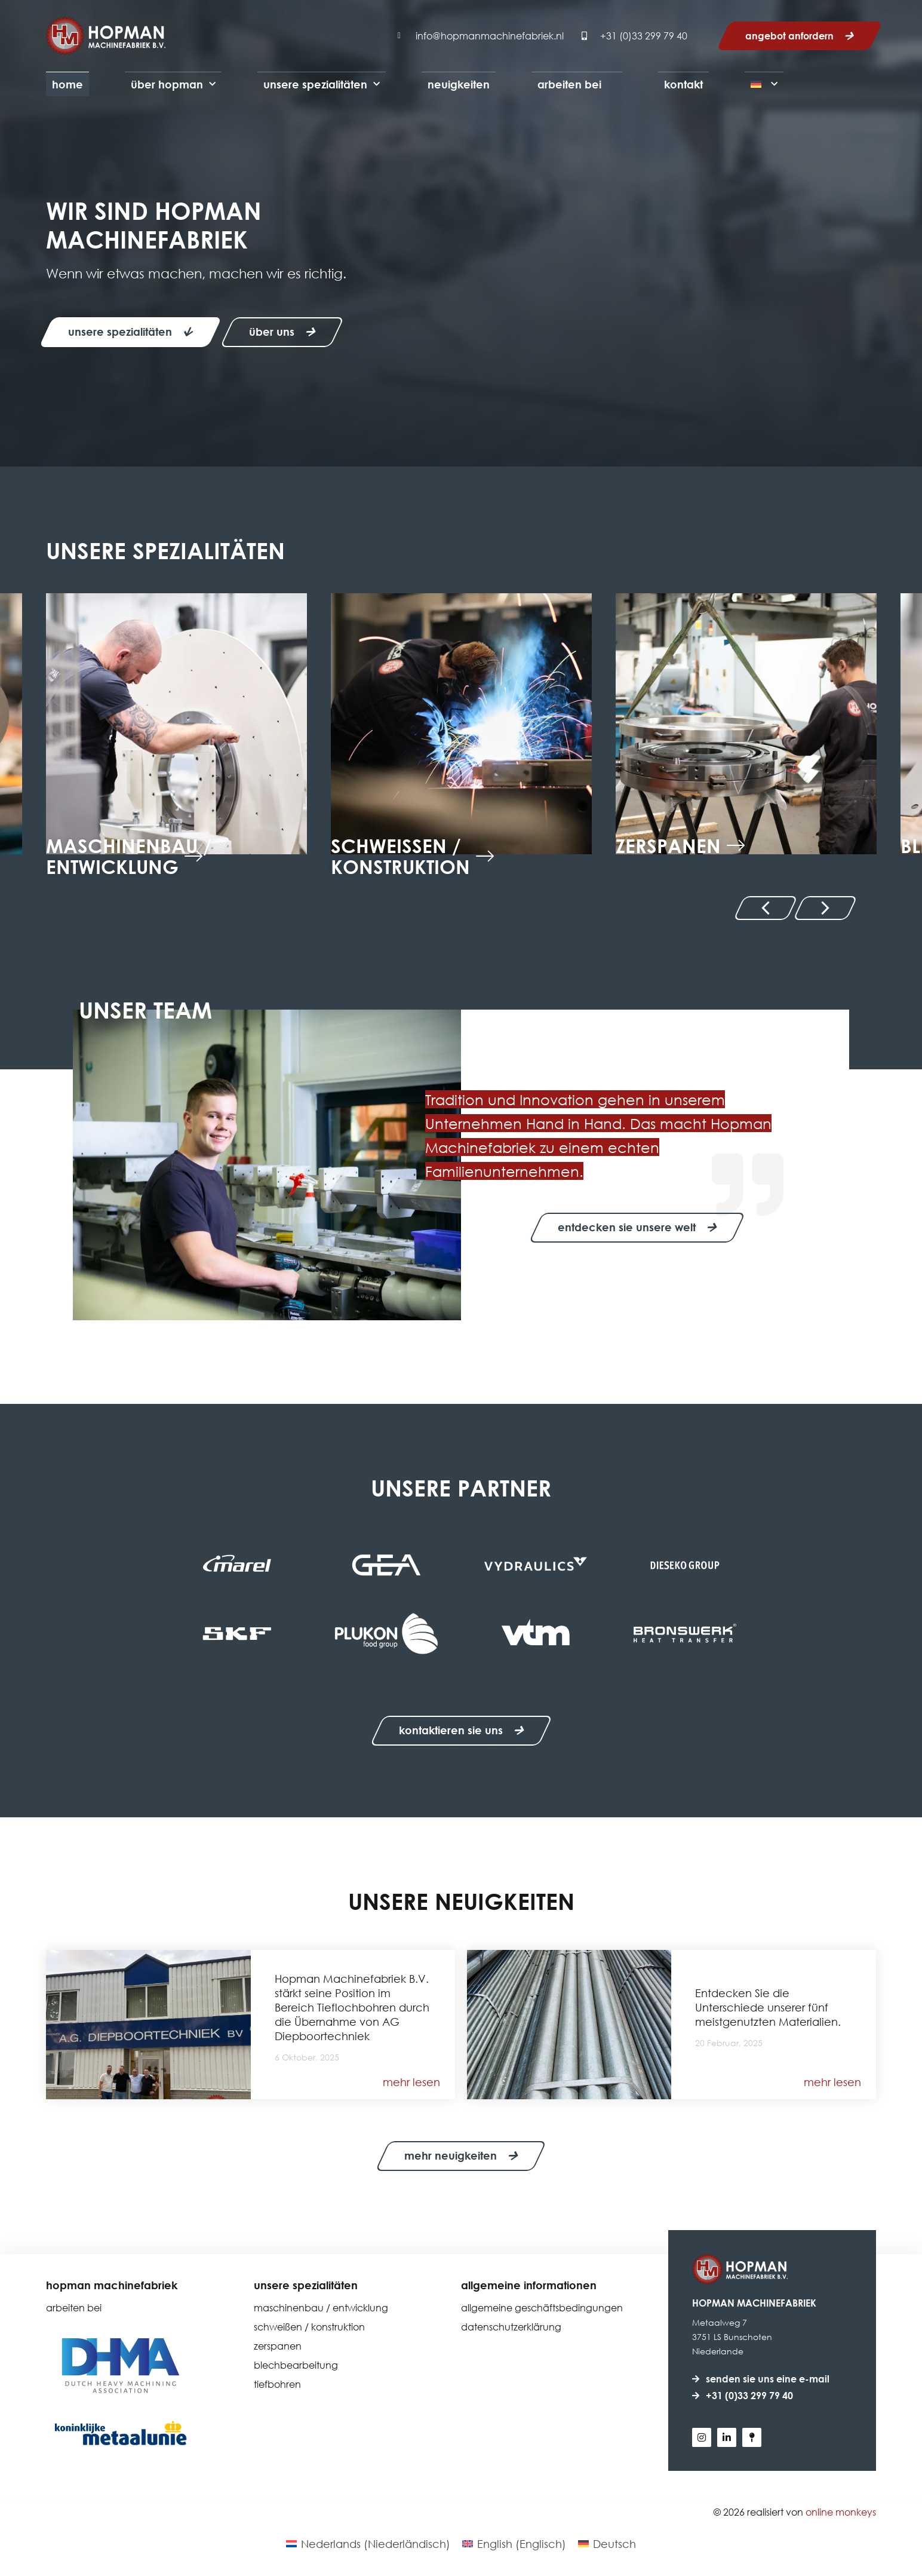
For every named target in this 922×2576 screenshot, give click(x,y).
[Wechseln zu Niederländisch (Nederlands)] (368, 2544)
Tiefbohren (277, 2384)
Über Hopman (173, 84)
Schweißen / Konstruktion (309, 2327)
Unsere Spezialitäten (321, 84)
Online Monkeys (841, 2512)
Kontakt (683, 84)
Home (67, 84)
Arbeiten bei (569, 84)
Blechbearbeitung (296, 2365)
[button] (765, 908)
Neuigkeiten (459, 84)
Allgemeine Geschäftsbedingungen (542, 2308)
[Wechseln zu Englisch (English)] (514, 2544)
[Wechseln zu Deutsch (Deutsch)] (607, 2544)
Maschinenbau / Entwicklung (321, 2308)
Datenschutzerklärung (511, 2327)
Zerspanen (278, 2346)
